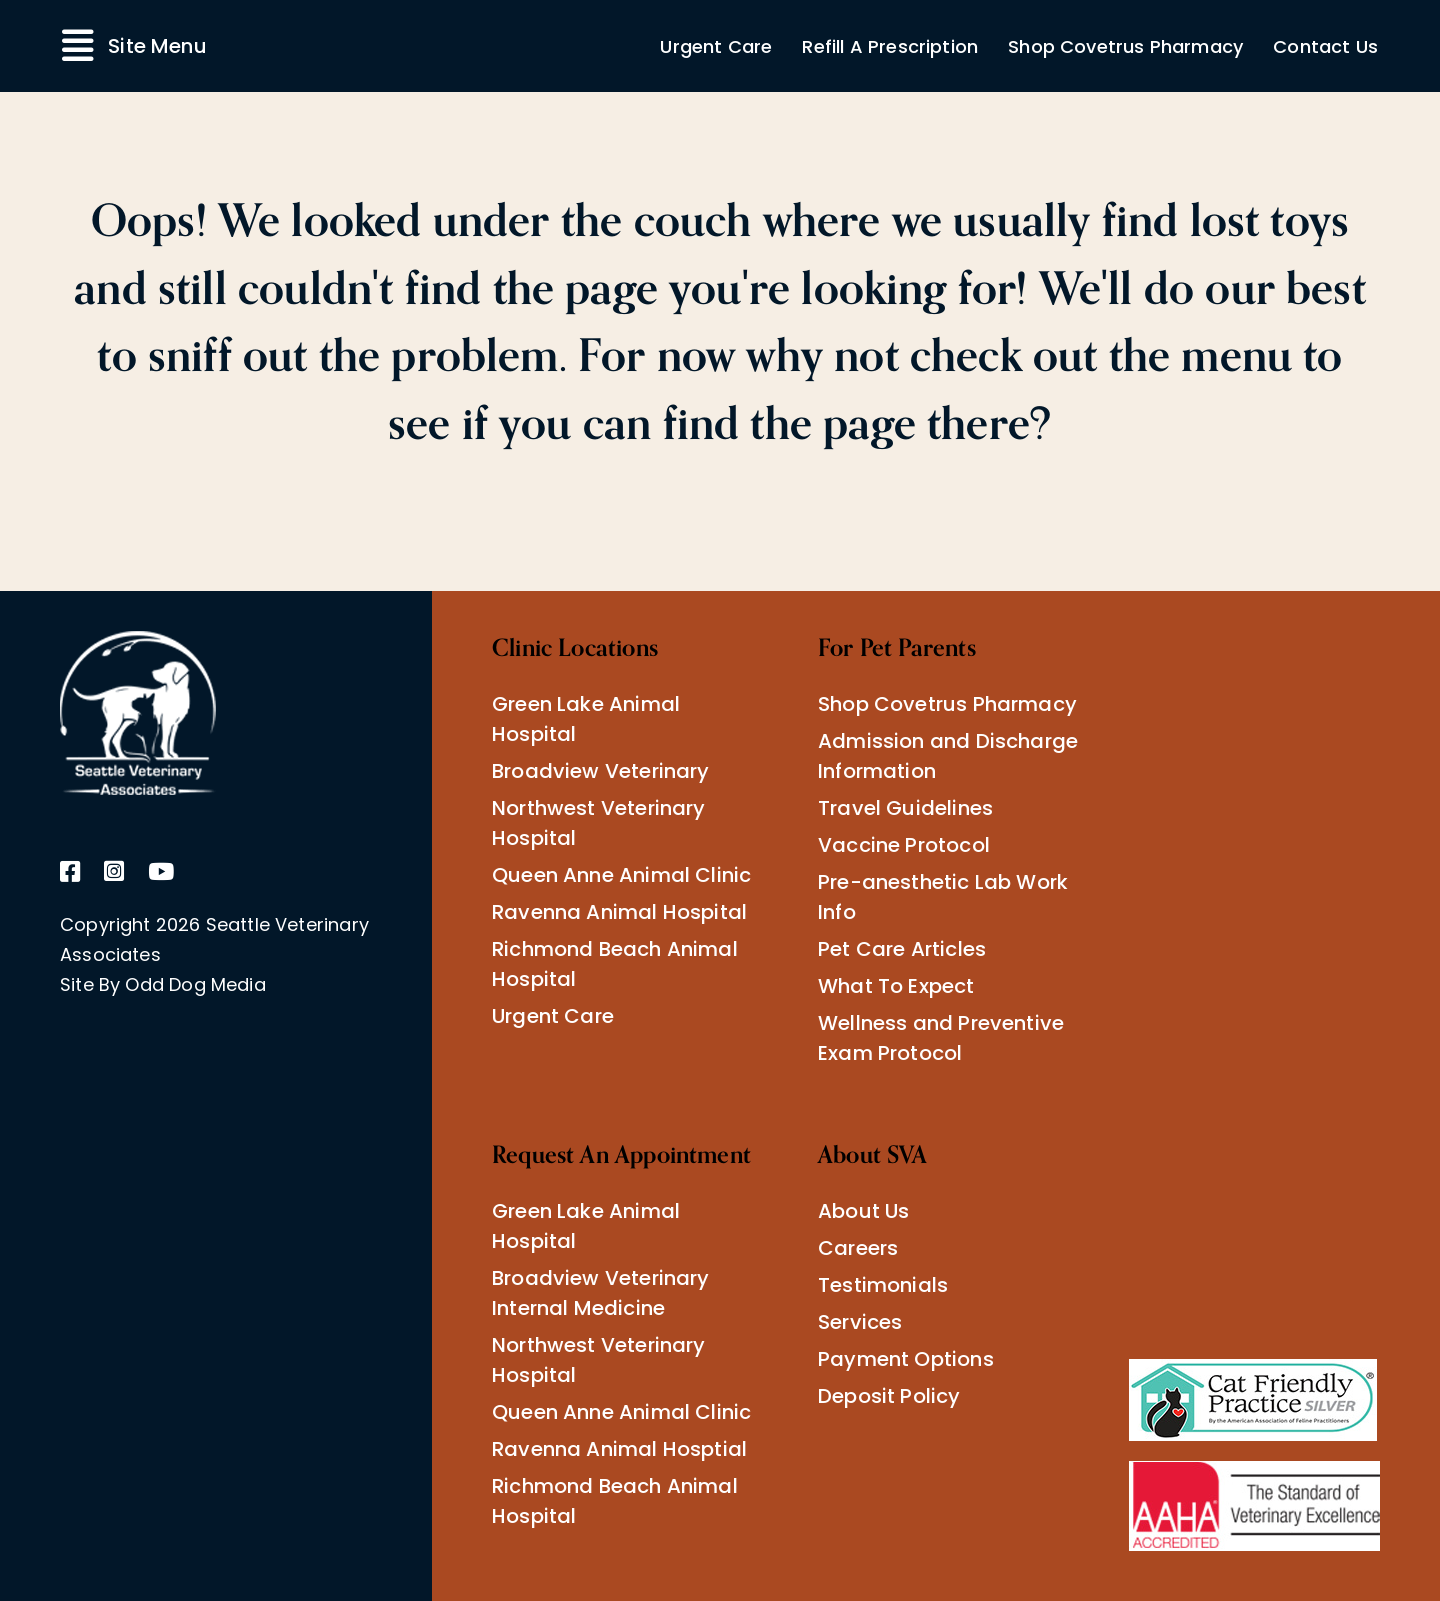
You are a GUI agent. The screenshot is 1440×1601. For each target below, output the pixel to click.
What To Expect (896, 986)
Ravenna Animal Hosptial (619, 1449)
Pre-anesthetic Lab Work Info (943, 897)
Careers (858, 1248)
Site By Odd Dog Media (163, 984)
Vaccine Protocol (904, 845)
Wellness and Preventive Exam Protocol (941, 1038)
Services (860, 1322)
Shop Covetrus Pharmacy (1125, 46)
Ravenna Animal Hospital (619, 912)
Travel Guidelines (905, 808)
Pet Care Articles (902, 949)
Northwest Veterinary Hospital (599, 823)
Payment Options (906, 1359)
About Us (863, 1211)
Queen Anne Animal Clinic (621, 875)
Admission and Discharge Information (948, 756)
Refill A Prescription (890, 46)
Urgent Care (716, 46)
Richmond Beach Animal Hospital (615, 964)
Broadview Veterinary (601, 771)
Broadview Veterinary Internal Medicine (601, 1293)
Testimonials (883, 1285)
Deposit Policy (889, 1396)
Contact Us (1325, 46)
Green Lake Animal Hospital (586, 719)
